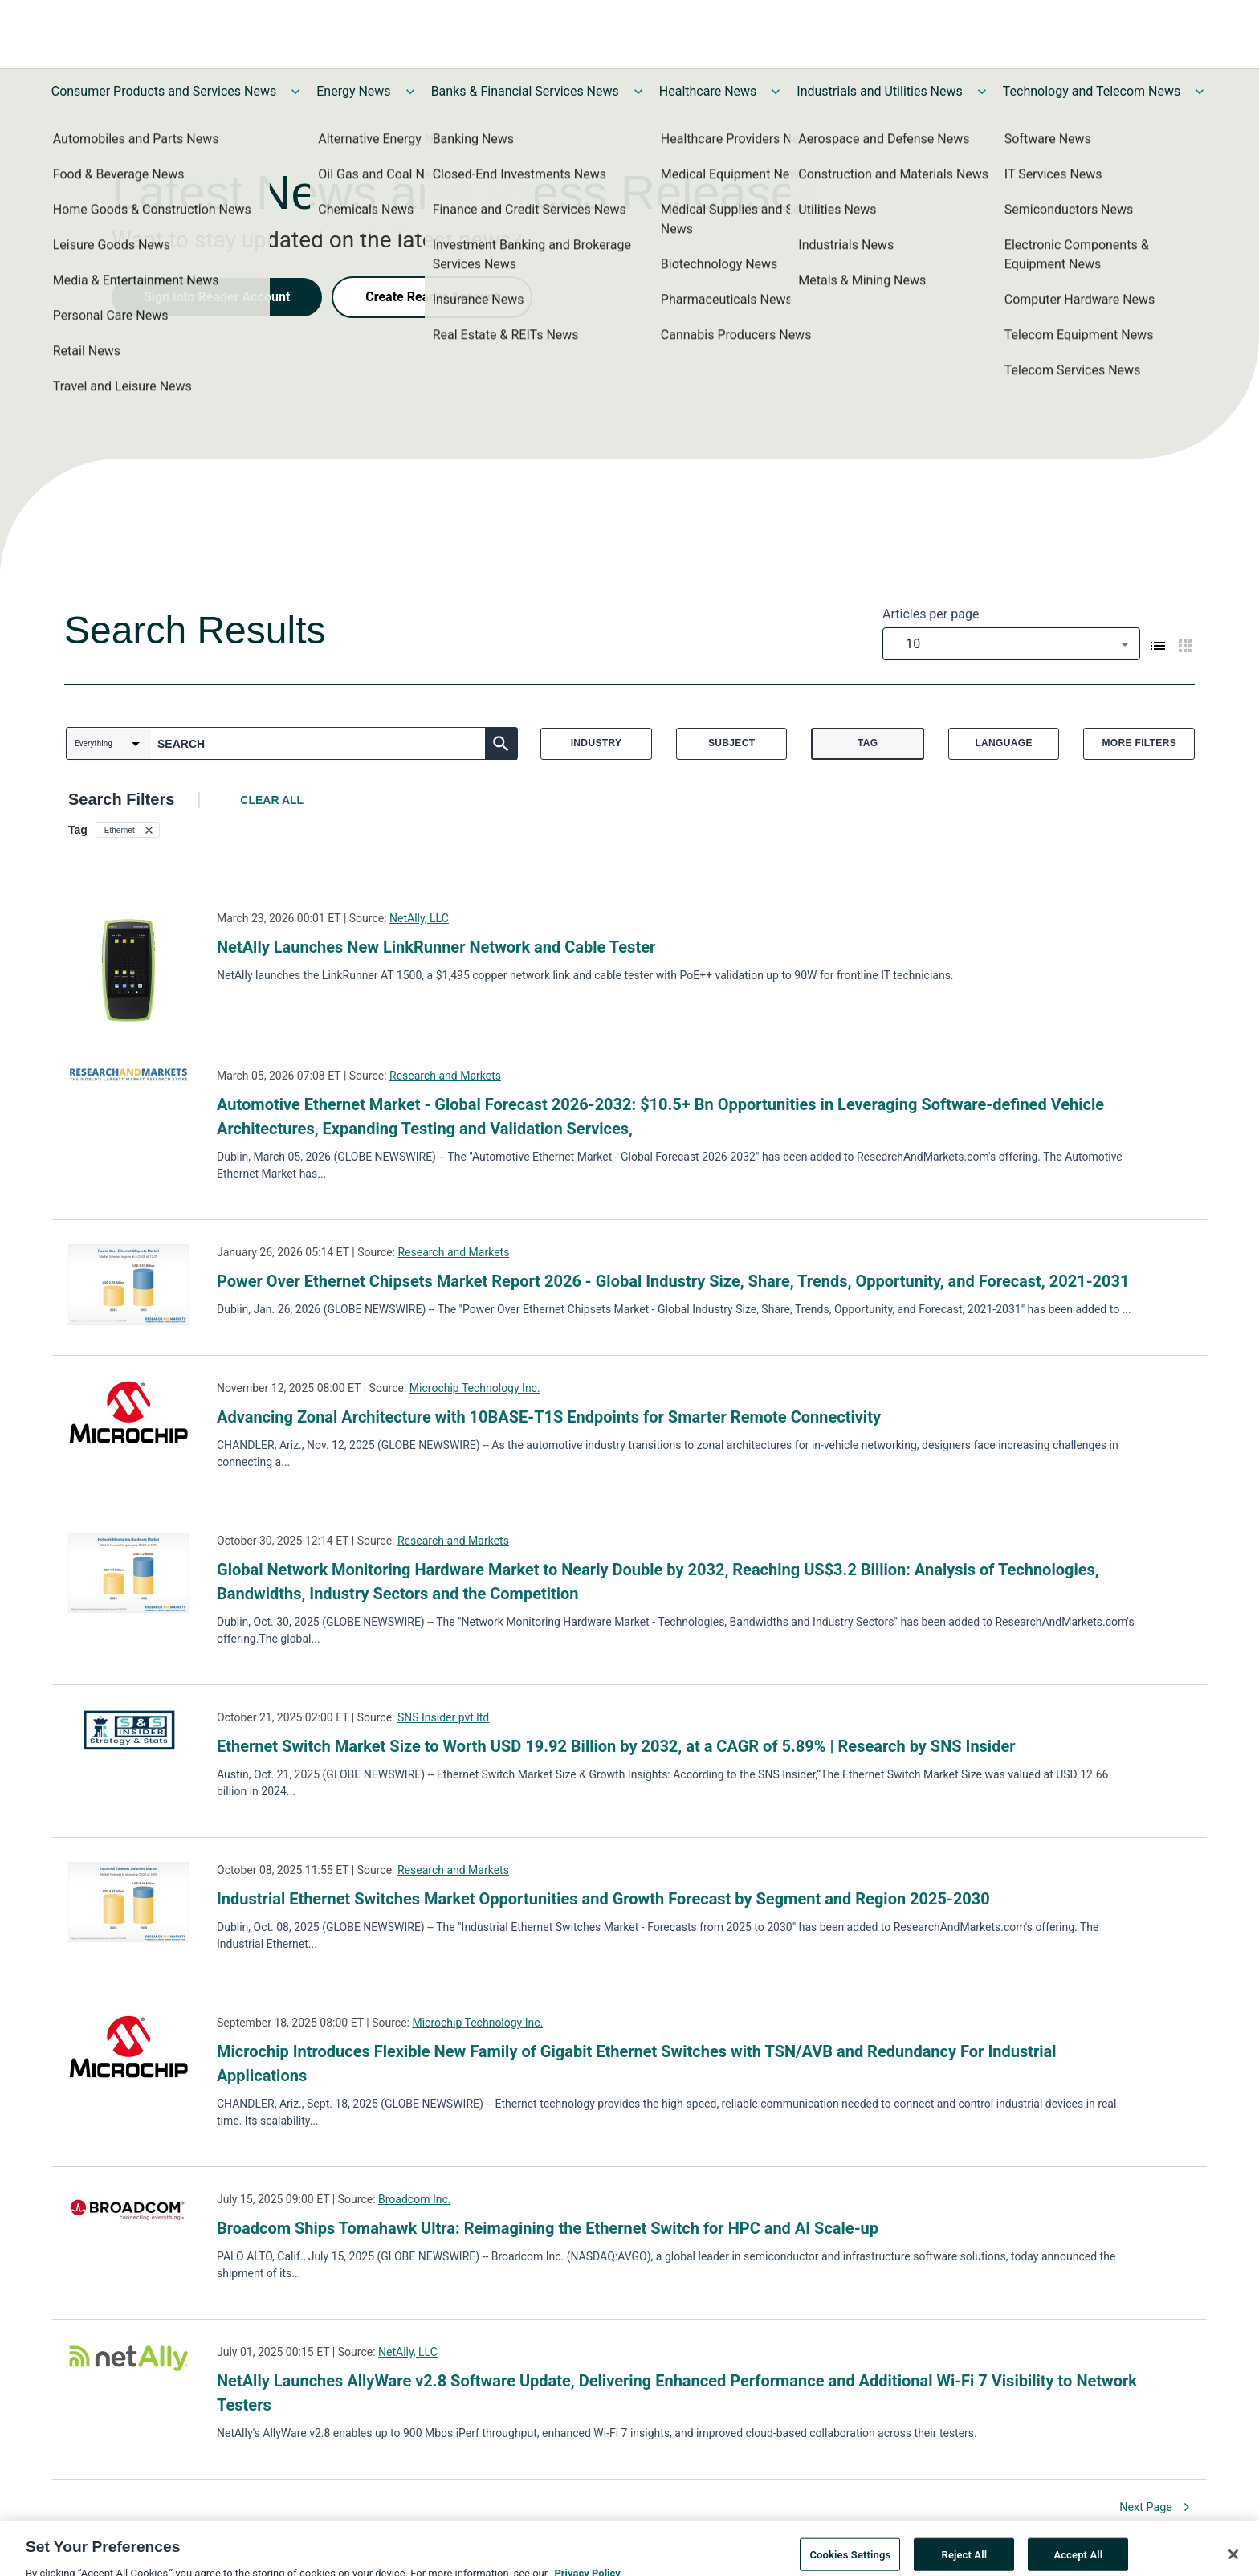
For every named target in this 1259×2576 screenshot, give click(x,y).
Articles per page (930, 614)
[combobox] (1011, 643)
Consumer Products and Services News (164, 91)
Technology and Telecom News (1091, 91)
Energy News (353, 91)
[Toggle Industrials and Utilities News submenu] (982, 92)
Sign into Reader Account (217, 296)
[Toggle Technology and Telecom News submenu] (1200, 92)
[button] (128, 830)
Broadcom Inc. (414, 2199)
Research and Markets (445, 1075)
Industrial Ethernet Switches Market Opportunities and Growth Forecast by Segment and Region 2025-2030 (603, 1899)
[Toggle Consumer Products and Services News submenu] (295, 92)
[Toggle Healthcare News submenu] (776, 92)
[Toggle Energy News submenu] (410, 92)
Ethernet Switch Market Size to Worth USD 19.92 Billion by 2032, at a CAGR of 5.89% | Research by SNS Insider (616, 1746)
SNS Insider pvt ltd (443, 1717)
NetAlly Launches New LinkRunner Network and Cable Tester (436, 947)
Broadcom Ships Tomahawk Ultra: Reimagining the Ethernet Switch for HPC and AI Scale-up (547, 2228)
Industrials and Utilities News (879, 91)
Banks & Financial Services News (525, 91)
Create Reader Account (432, 296)
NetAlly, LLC (419, 918)
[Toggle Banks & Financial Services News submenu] (638, 92)
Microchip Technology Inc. (474, 1388)
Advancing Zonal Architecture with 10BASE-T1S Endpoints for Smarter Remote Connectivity (549, 1417)
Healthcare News (708, 91)
